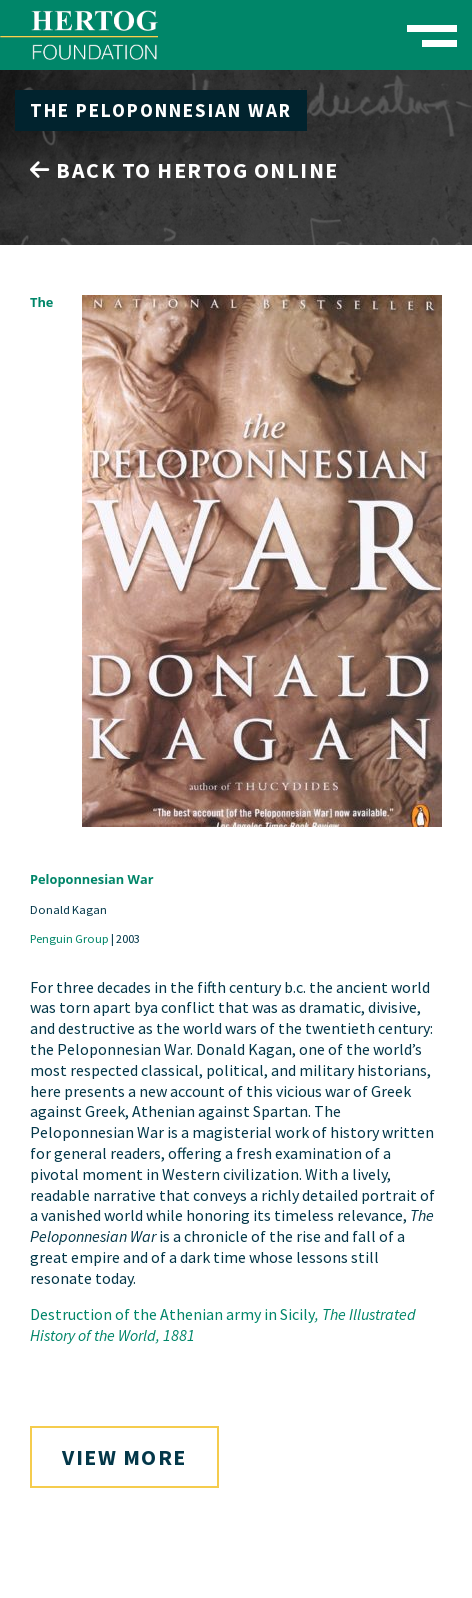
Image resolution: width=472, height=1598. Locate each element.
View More (124, 1457)
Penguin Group (69, 938)
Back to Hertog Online (184, 170)
